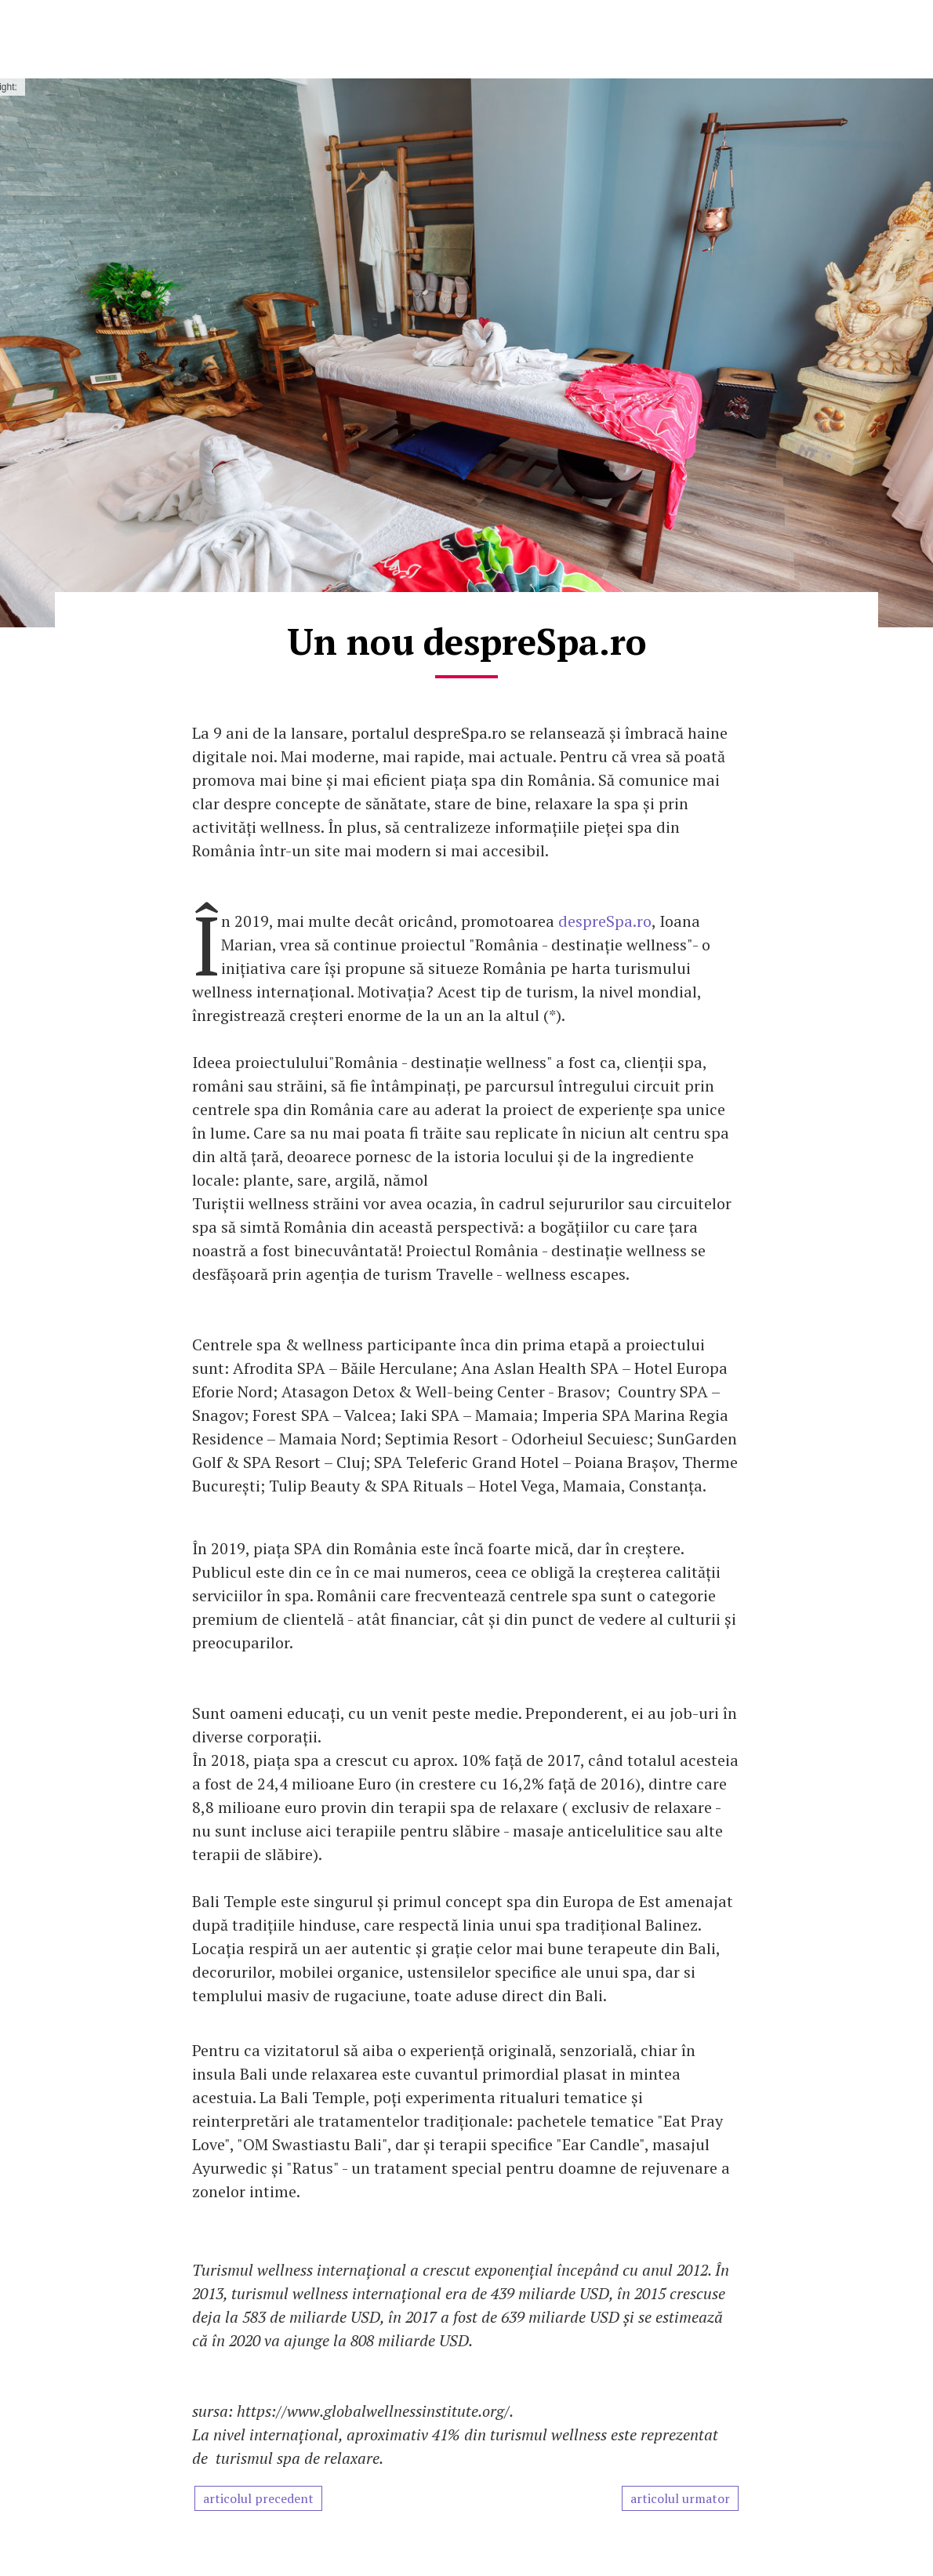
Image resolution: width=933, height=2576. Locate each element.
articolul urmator (680, 2498)
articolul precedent (258, 2498)
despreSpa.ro (605, 921)
